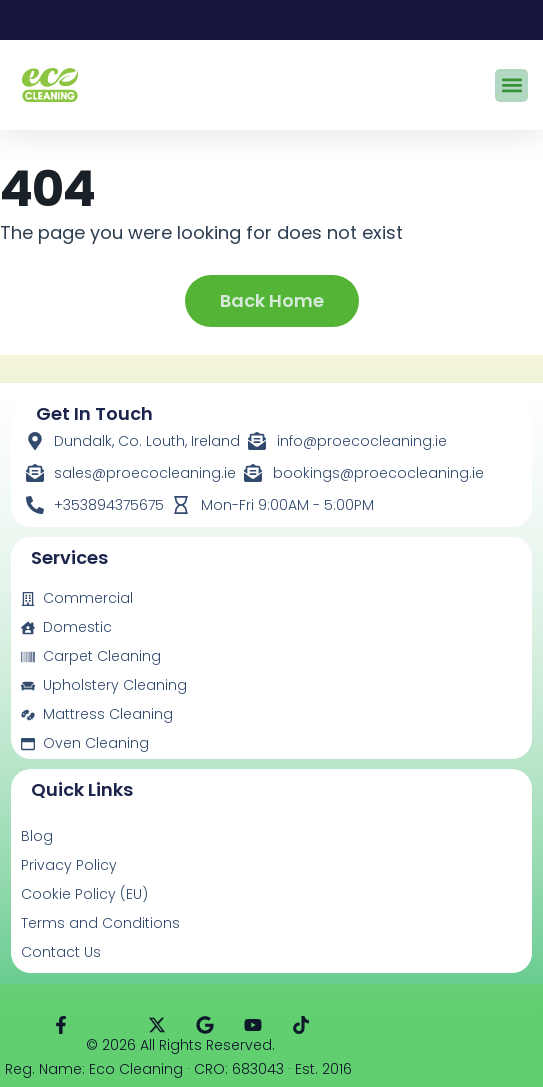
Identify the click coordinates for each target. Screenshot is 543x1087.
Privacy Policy (69, 865)
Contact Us (61, 952)
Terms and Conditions (100, 923)
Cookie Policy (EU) (84, 894)
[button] (511, 85)
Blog (37, 836)
